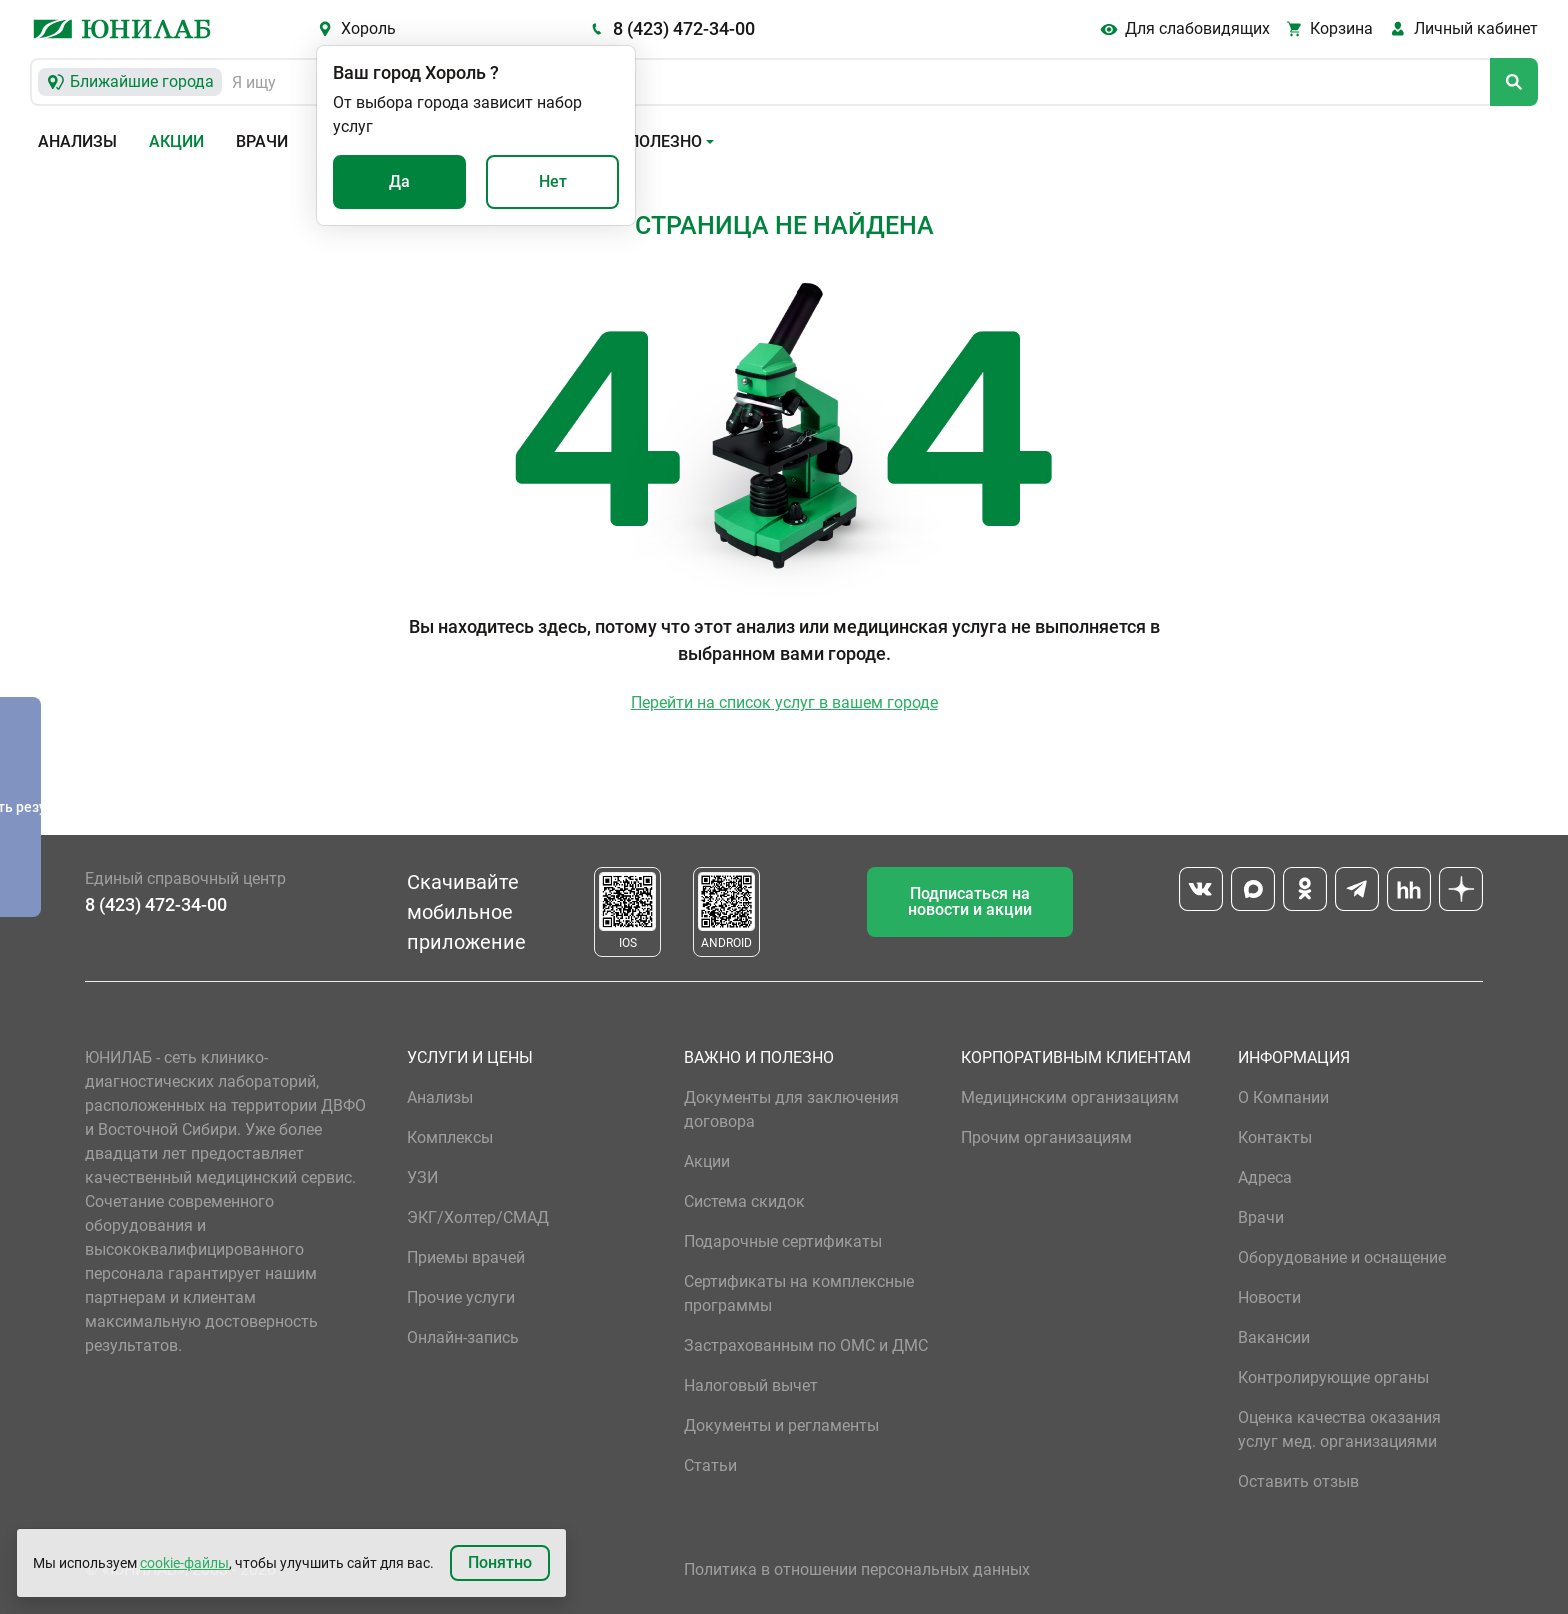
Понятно (500, 1562)
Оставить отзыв (1298, 1481)
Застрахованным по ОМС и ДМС (806, 1345)
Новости (1269, 1297)
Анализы (77, 141)
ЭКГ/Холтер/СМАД (478, 1217)
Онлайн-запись (463, 1337)
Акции (176, 141)
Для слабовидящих (1197, 28)
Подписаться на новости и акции (970, 901)
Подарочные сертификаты (783, 1241)
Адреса (1265, 1177)
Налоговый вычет (751, 1385)
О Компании (1283, 1097)
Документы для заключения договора (791, 1109)
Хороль (368, 28)
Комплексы (450, 1137)
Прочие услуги (461, 1297)
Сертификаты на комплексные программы (799, 1293)
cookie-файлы (184, 1563)
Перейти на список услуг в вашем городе (784, 702)
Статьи (710, 1465)
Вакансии (1274, 1337)
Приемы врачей (466, 1257)
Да (399, 181)
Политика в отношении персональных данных (857, 1569)
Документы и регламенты (781, 1425)
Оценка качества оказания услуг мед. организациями (1339, 1429)
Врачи (262, 141)
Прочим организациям (1046, 1137)
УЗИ (422, 1177)
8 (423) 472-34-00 (684, 28)
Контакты (1275, 1137)
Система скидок (744, 1201)
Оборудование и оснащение (1342, 1257)
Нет (553, 181)
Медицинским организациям (1070, 1097)
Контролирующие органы (1333, 1377)
